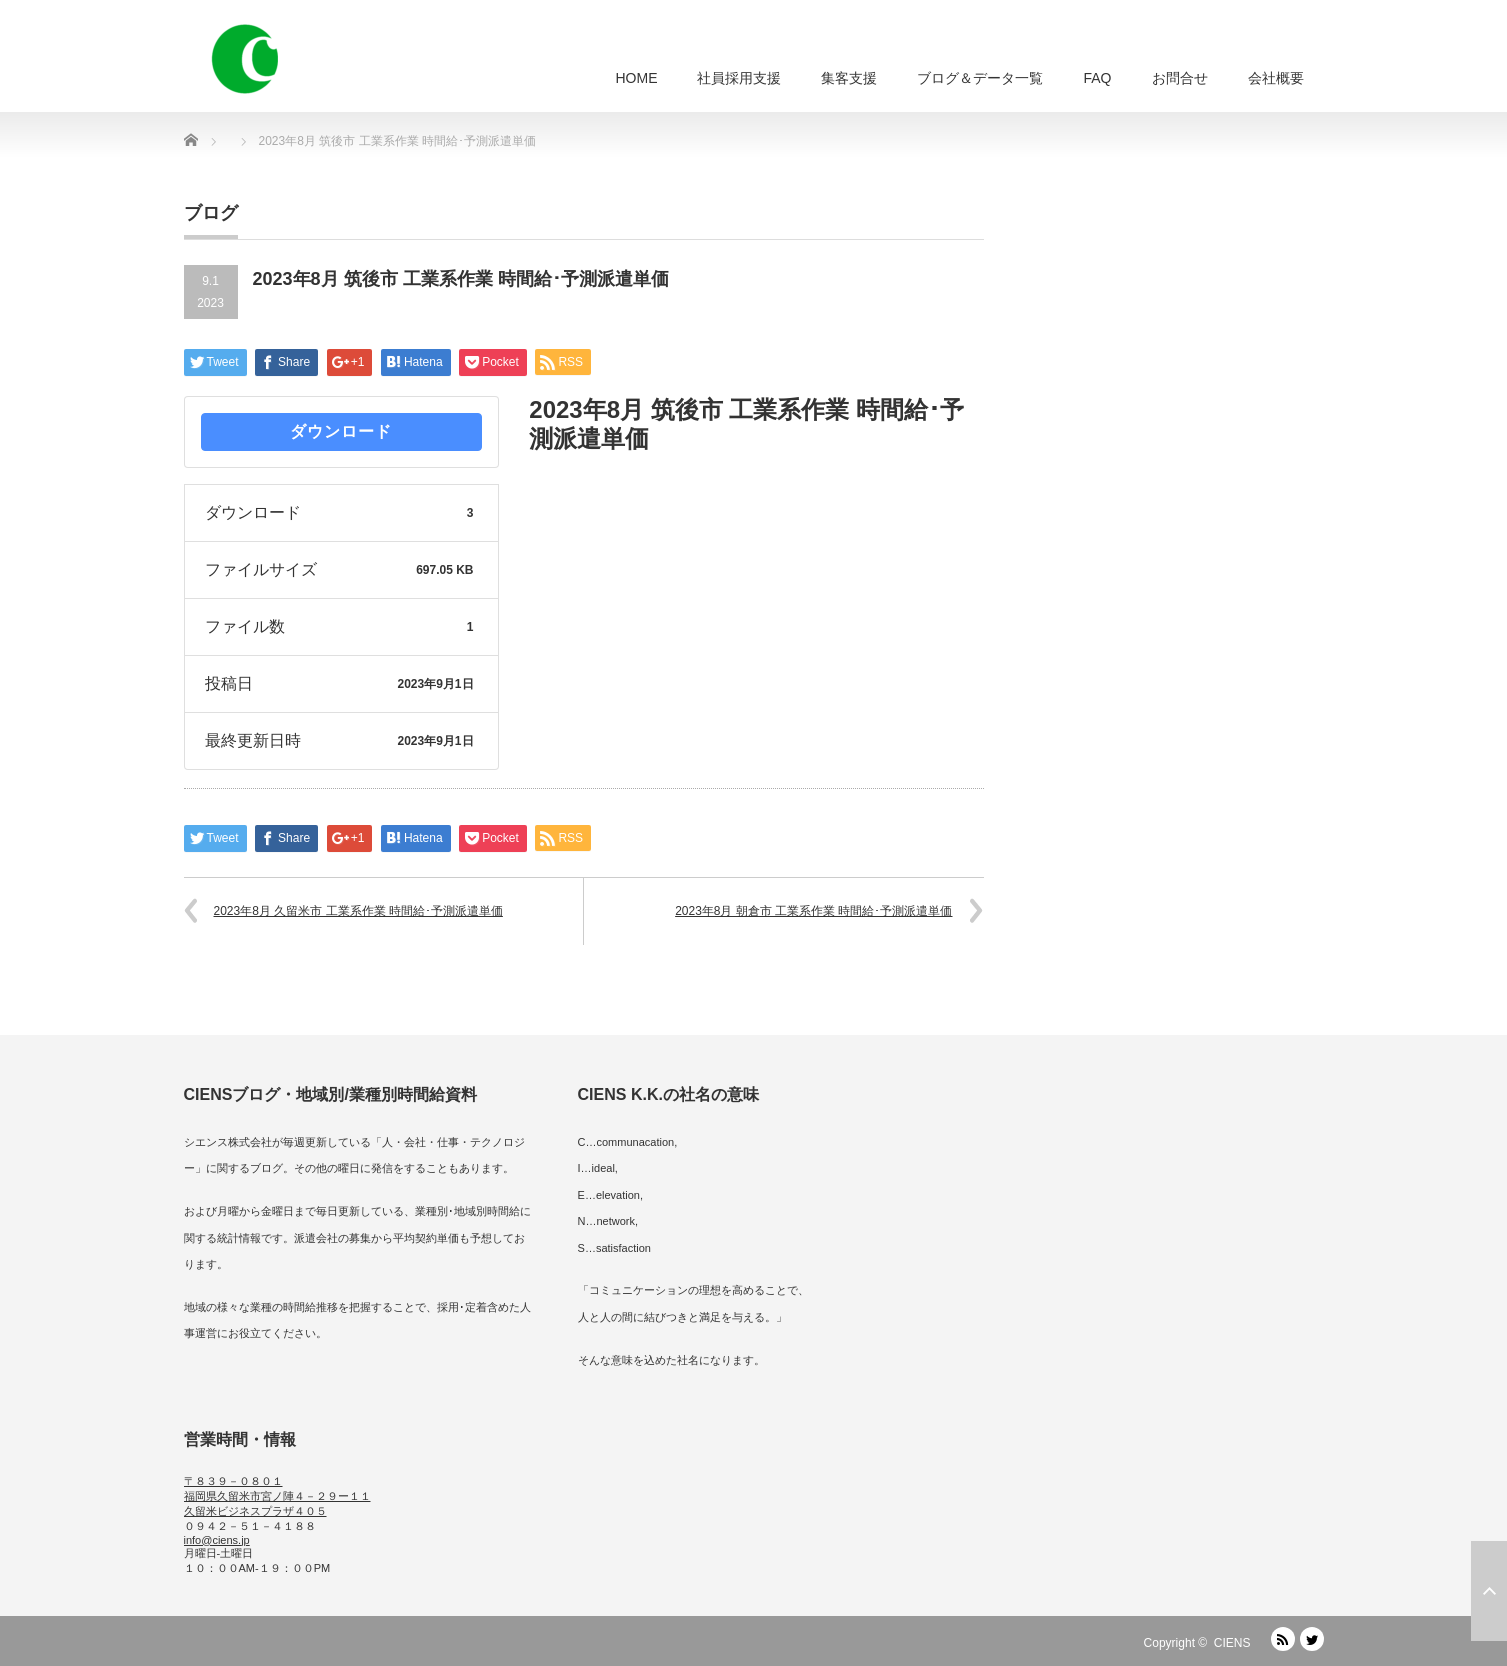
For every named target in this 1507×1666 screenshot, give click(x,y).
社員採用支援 (739, 78)
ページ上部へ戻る (1489, 1591)
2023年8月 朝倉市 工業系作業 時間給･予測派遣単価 (813, 911)
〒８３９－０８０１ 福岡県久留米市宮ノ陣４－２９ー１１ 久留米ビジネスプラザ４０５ (277, 1496)
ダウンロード (341, 431)
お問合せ (1180, 78)
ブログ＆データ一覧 (980, 78)
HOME (636, 78)
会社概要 (1276, 78)
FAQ (1097, 78)
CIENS (1232, 1643)
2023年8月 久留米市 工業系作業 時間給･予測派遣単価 (358, 911)
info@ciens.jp (217, 1540)
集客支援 (849, 78)
